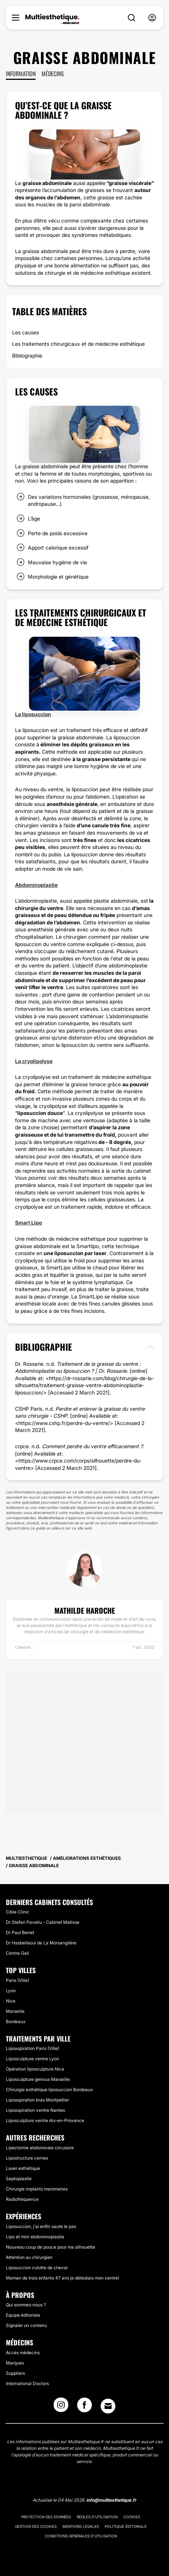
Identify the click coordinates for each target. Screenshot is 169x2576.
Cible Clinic (17, 1912)
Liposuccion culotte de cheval (37, 2267)
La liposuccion (33, 714)
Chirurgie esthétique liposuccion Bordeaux (49, 2089)
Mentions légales (80, 2526)
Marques (15, 2363)
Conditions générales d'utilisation (81, 2536)
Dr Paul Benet (20, 1932)
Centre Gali (17, 1953)
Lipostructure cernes (27, 2158)
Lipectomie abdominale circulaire (40, 2147)
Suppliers (15, 2373)
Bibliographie (27, 355)
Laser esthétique (23, 2168)
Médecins (53, 73)
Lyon (11, 1990)
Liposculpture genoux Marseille (38, 2079)
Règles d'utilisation (97, 2517)
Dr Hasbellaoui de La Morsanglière (41, 1943)
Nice (10, 2001)
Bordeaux (15, 2021)
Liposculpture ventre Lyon (32, 2058)
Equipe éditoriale (23, 2315)
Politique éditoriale (126, 2526)
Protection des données (46, 2517)
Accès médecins (23, 2352)
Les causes (25, 332)
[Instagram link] (61, 2407)
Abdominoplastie (36, 885)
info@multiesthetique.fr (111, 2500)
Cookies (131, 2517)
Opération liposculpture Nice (35, 2069)
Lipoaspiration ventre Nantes (35, 2110)
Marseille (15, 2011)
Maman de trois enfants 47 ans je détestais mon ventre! (62, 2278)
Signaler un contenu (26, 2325)
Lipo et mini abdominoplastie (35, 2236)
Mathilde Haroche (84, 1610)
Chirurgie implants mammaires (37, 2189)
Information (21, 73)
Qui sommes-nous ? (26, 2304)
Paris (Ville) (17, 1980)
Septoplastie (19, 2178)
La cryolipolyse (34, 1061)
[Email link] (108, 2406)
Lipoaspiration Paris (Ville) (32, 2048)
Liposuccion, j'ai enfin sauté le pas (41, 2226)
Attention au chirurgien (29, 2257)
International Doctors (27, 2383)
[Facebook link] (84, 2407)
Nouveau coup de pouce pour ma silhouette (50, 2247)
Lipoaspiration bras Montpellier (37, 2100)
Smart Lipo (28, 1222)
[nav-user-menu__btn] (152, 18)
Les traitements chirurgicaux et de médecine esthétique (78, 344)
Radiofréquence (22, 2199)
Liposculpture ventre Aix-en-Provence (45, 2120)
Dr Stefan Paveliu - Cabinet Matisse (42, 1922)
